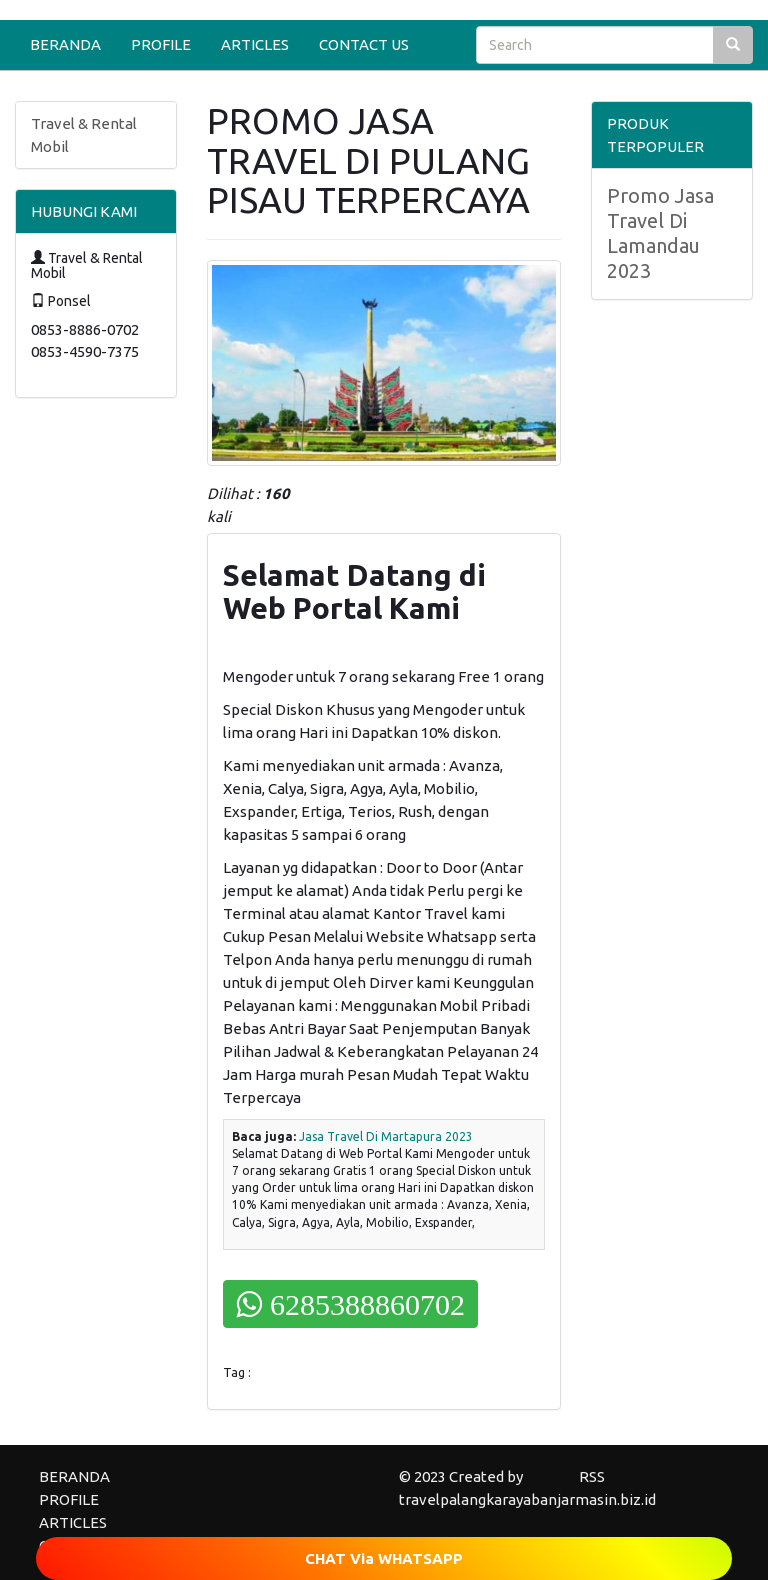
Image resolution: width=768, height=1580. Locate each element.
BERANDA (65, 44)
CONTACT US (364, 44)
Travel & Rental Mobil (84, 135)
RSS (592, 1476)
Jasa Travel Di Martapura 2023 (386, 1136)
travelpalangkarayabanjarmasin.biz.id (527, 1499)
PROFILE (161, 44)
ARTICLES (255, 44)
